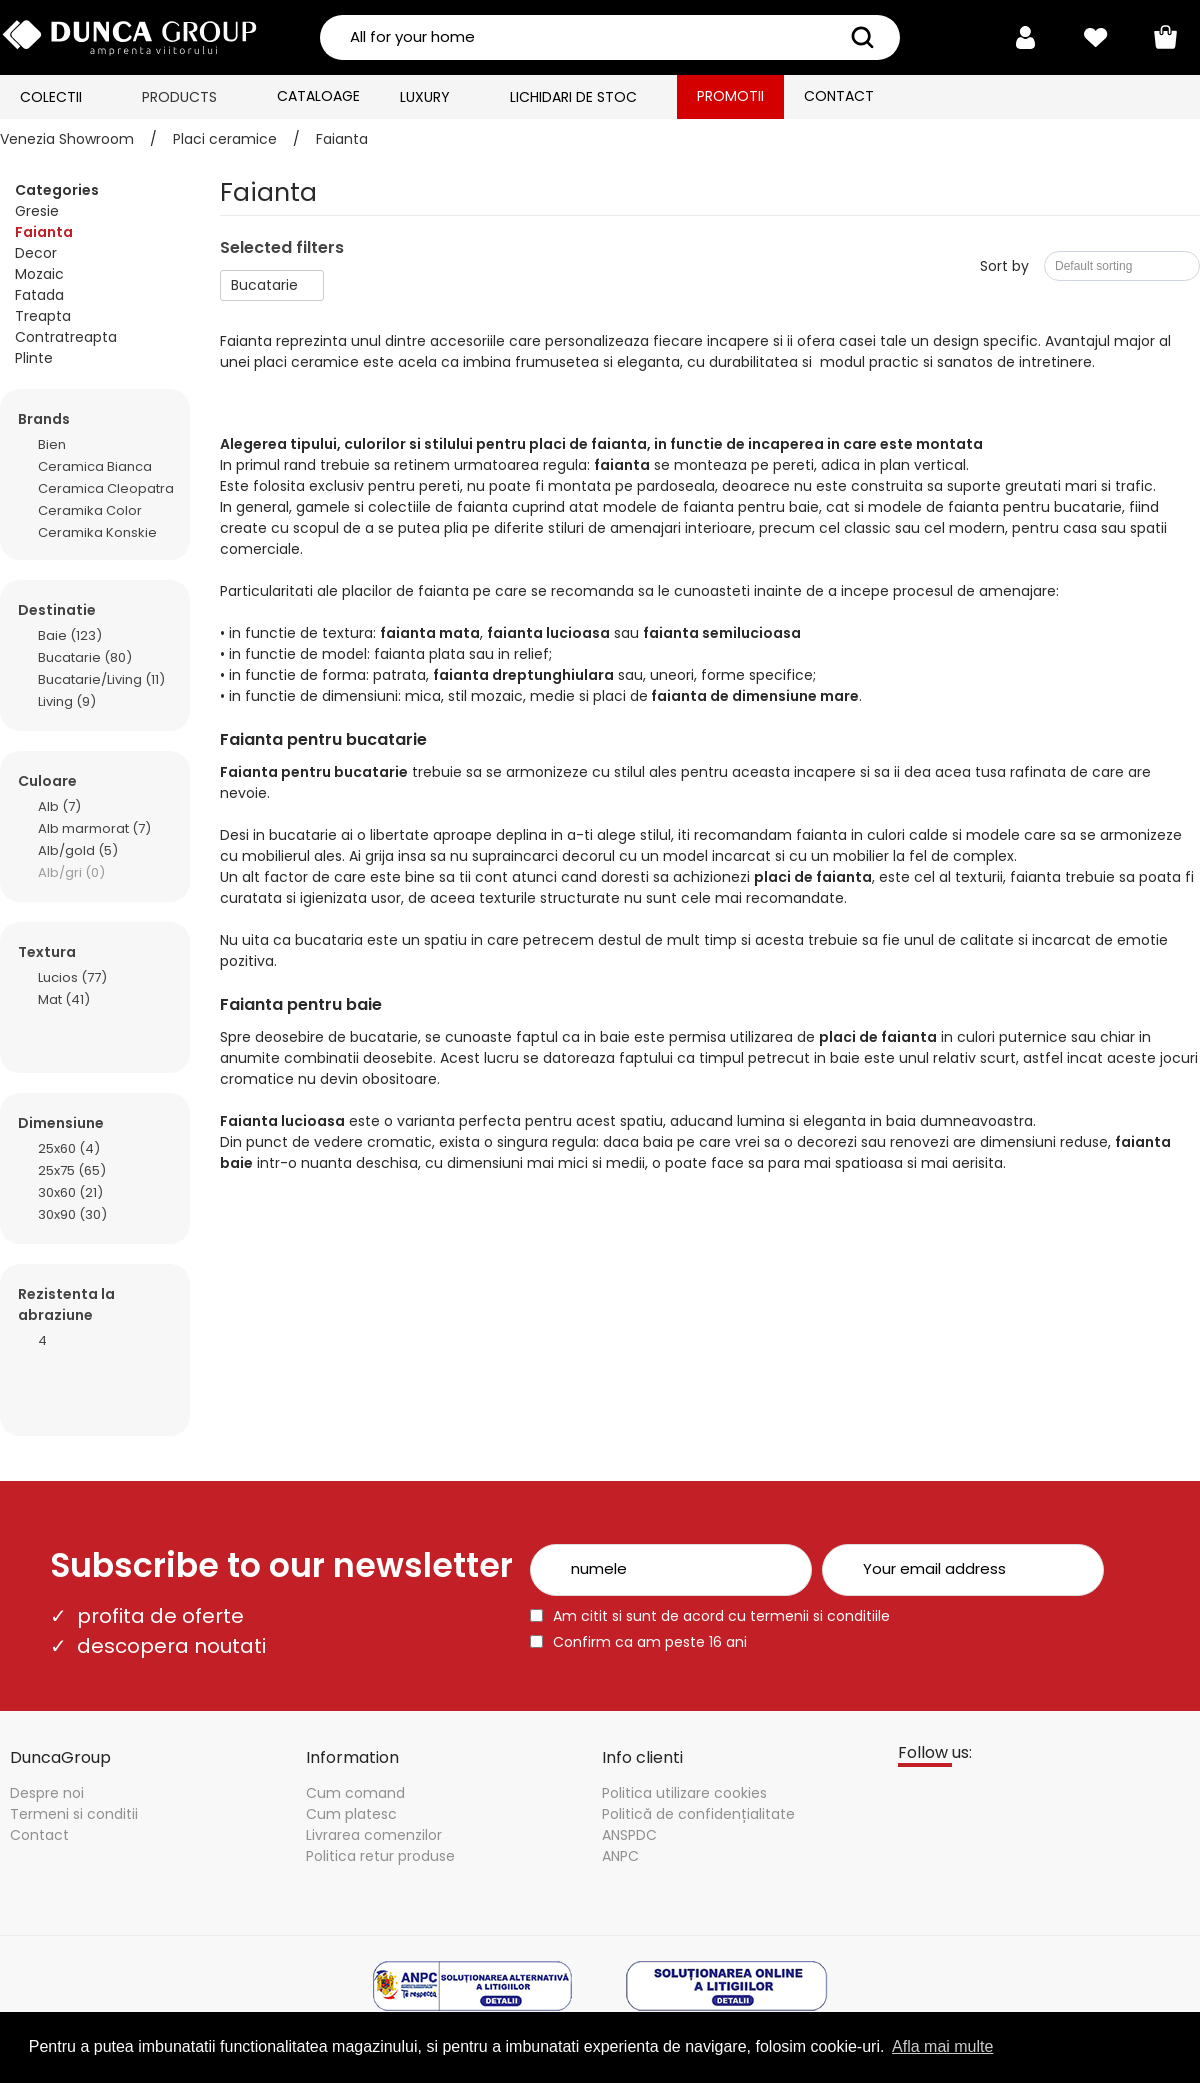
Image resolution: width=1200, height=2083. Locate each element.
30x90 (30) (72, 1213)
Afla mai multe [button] (942, 2046)
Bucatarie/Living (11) (101, 678)
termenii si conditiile (820, 1616)
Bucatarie (264, 285)
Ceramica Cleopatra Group (106, 487)
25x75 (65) (72, 1169)
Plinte (34, 358)
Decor (36, 253)
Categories (57, 190)
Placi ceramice (225, 139)
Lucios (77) (72, 976)
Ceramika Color (90, 509)
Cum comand (355, 1793)
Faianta (342, 139)
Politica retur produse (380, 1856)
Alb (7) (59, 805)
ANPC (620, 1856)
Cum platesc (351, 1814)
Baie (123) (70, 634)
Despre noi (47, 1793)
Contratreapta (66, 337)
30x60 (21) (70, 1191)
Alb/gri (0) (71, 871)
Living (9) (67, 700)
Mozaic (39, 274)
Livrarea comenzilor (374, 1835)
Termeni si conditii (74, 1814)
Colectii (51, 97)
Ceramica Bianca (95, 465)
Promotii (730, 96)
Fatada (39, 295)
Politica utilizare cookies (684, 1793)
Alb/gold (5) (78, 849)
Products (179, 97)
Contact (839, 96)
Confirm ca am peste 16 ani (650, 1642)
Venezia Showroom (67, 139)
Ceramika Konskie (97, 531)
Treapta (43, 316)
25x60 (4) (69, 1147)
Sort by (1004, 266)
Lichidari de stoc (573, 97)
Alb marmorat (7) (94, 827)
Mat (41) (64, 998)
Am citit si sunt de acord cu (721, 1616)
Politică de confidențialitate (698, 1814)
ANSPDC (629, 1835)
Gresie (37, 211)
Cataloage (318, 96)
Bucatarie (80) (85, 656)
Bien (52, 443)
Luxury (425, 97)
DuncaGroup (60, 1757)
